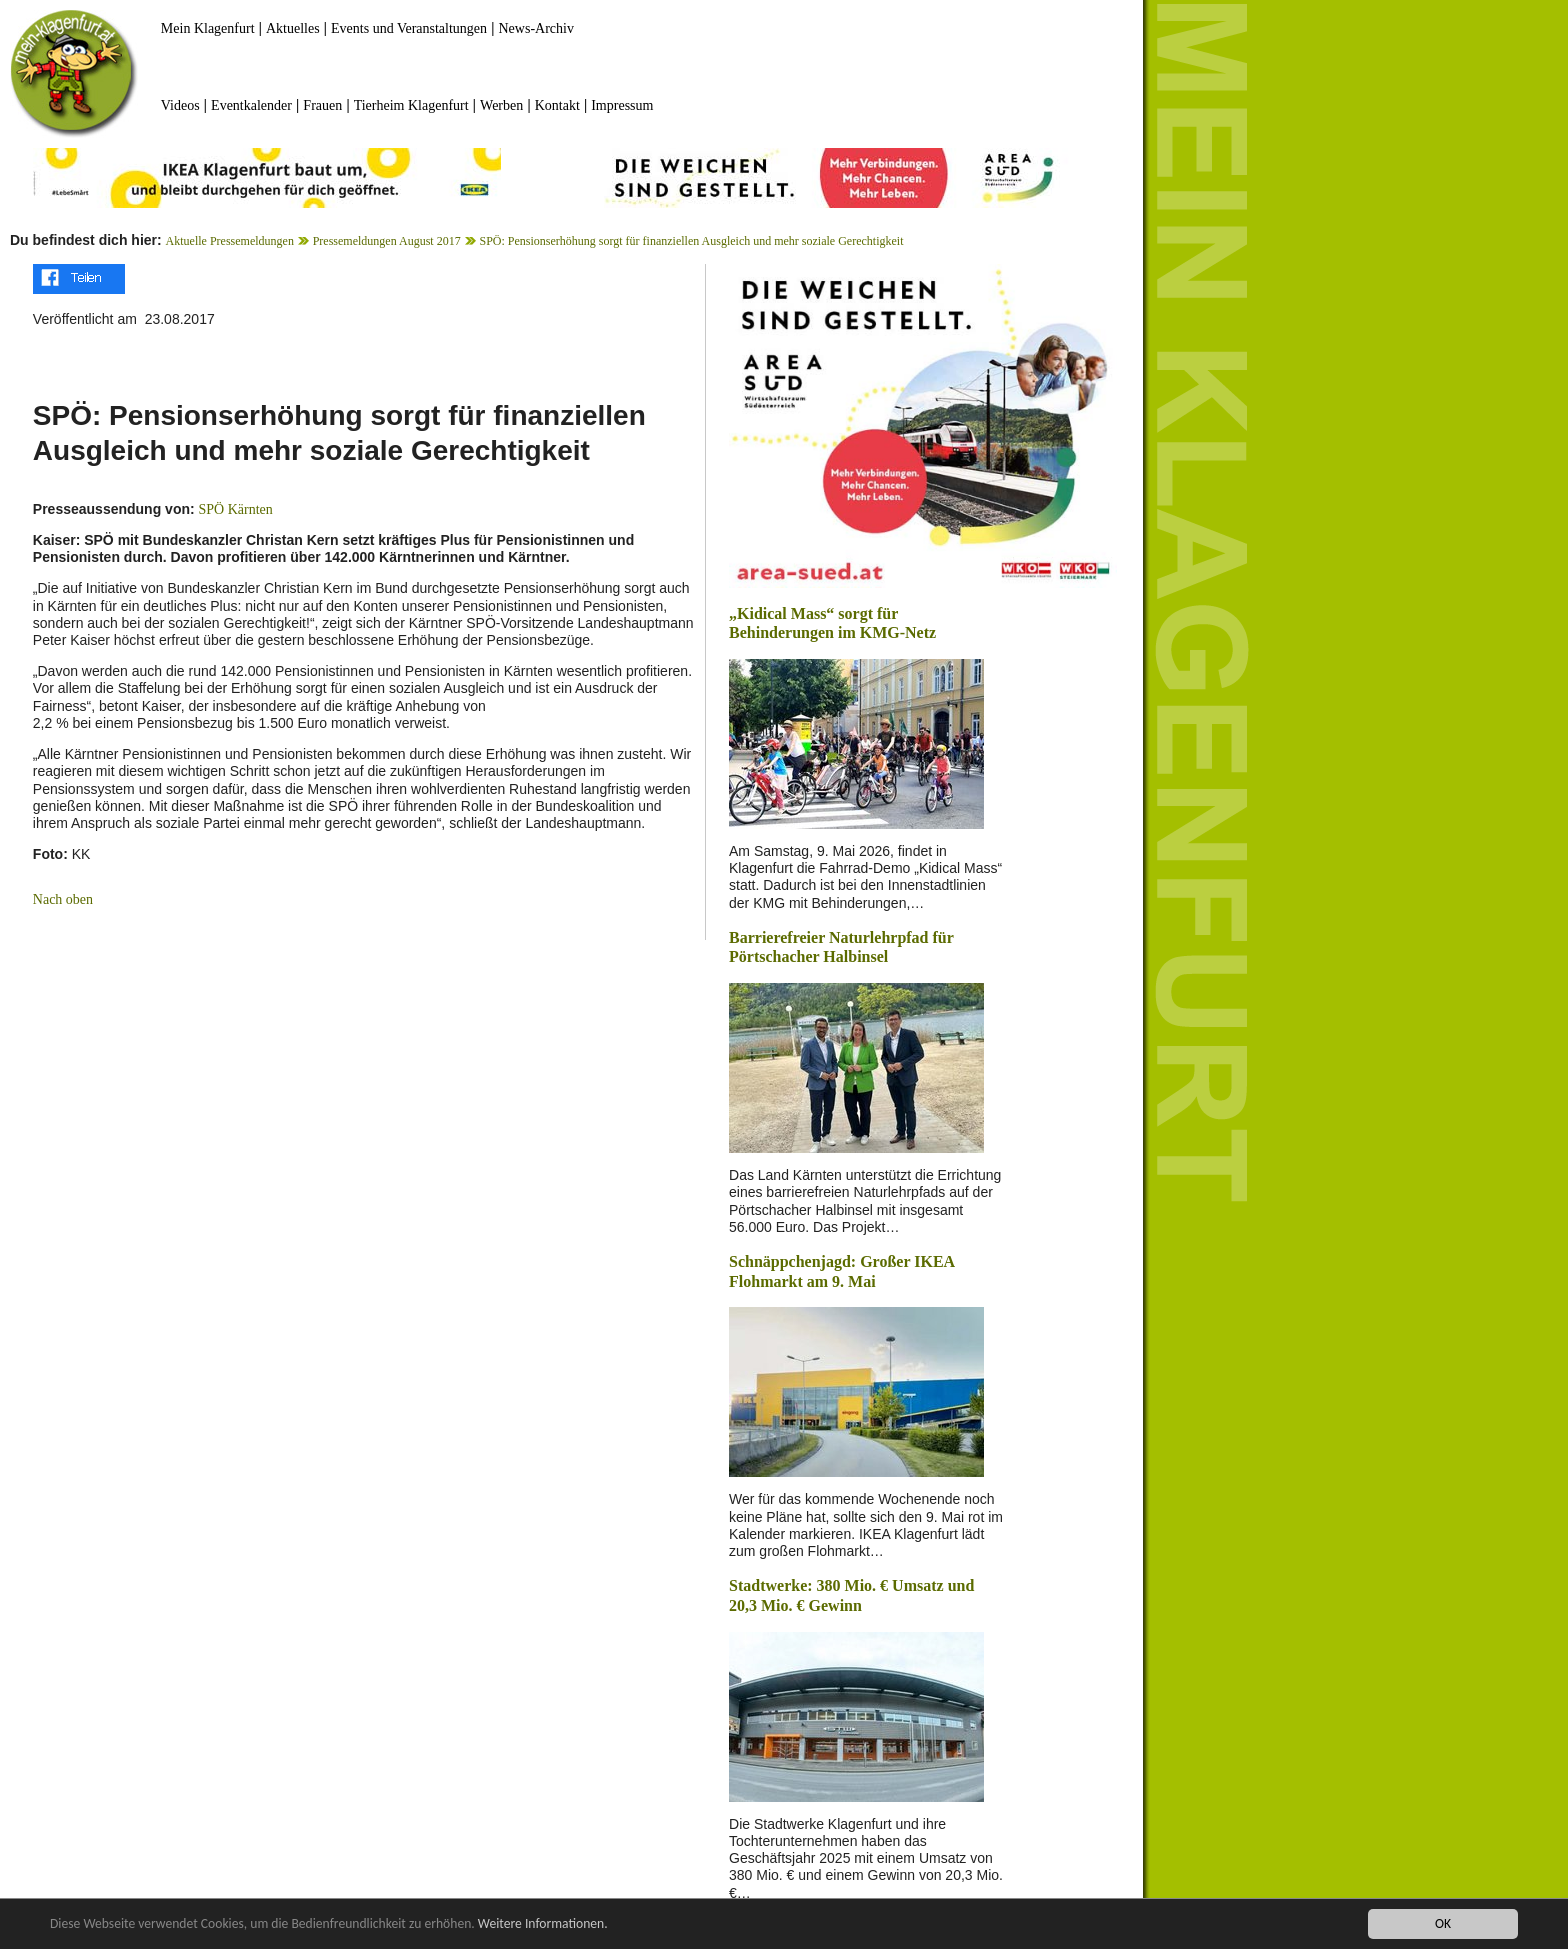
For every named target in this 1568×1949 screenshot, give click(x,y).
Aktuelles (293, 28)
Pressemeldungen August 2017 (387, 241)
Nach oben (63, 899)
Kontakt (557, 105)
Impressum (622, 105)
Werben (501, 105)
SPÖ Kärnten (236, 509)
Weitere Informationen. (543, 1924)
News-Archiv (536, 28)
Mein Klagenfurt (208, 28)
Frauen (322, 105)
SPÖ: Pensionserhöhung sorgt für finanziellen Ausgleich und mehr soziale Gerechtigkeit (691, 241)
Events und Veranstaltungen (409, 28)
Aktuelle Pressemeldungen (230, 241)
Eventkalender (251, 105)
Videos (180, 105)
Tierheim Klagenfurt (411, 105)
